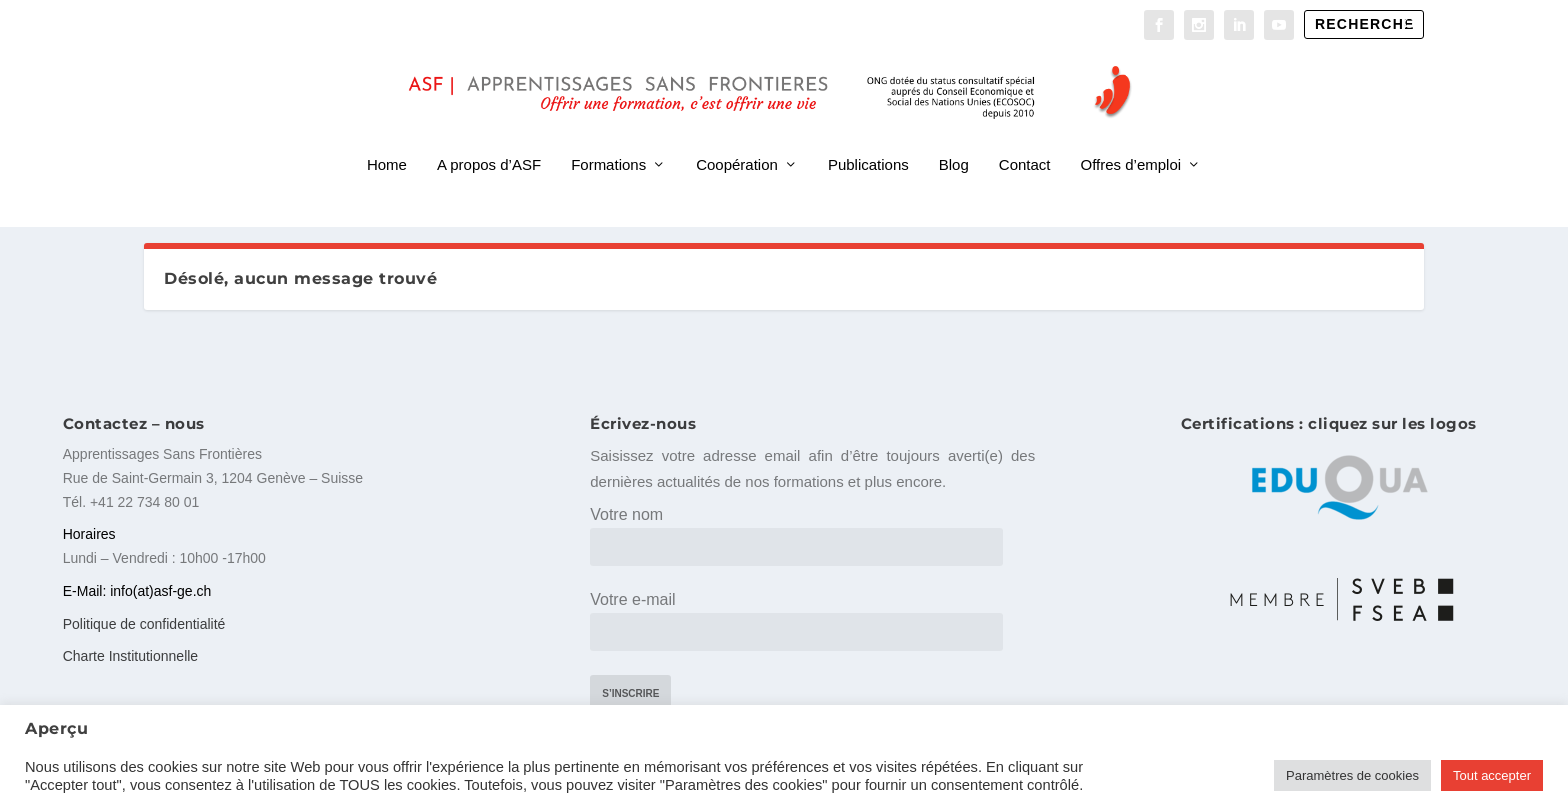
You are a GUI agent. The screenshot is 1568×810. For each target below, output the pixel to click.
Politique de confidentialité (144, 621)
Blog (954, 138)
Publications (868, 138)
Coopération (737, 138)
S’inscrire (630, 691)
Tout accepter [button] (1492, 775)
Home (387, 138)
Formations (608, 138)
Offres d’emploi (1131, 138)
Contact (1025, 138)
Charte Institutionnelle (130, 653)
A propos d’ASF (489, 138)
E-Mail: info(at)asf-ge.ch (137, 588)
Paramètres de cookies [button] (1352, 775)
